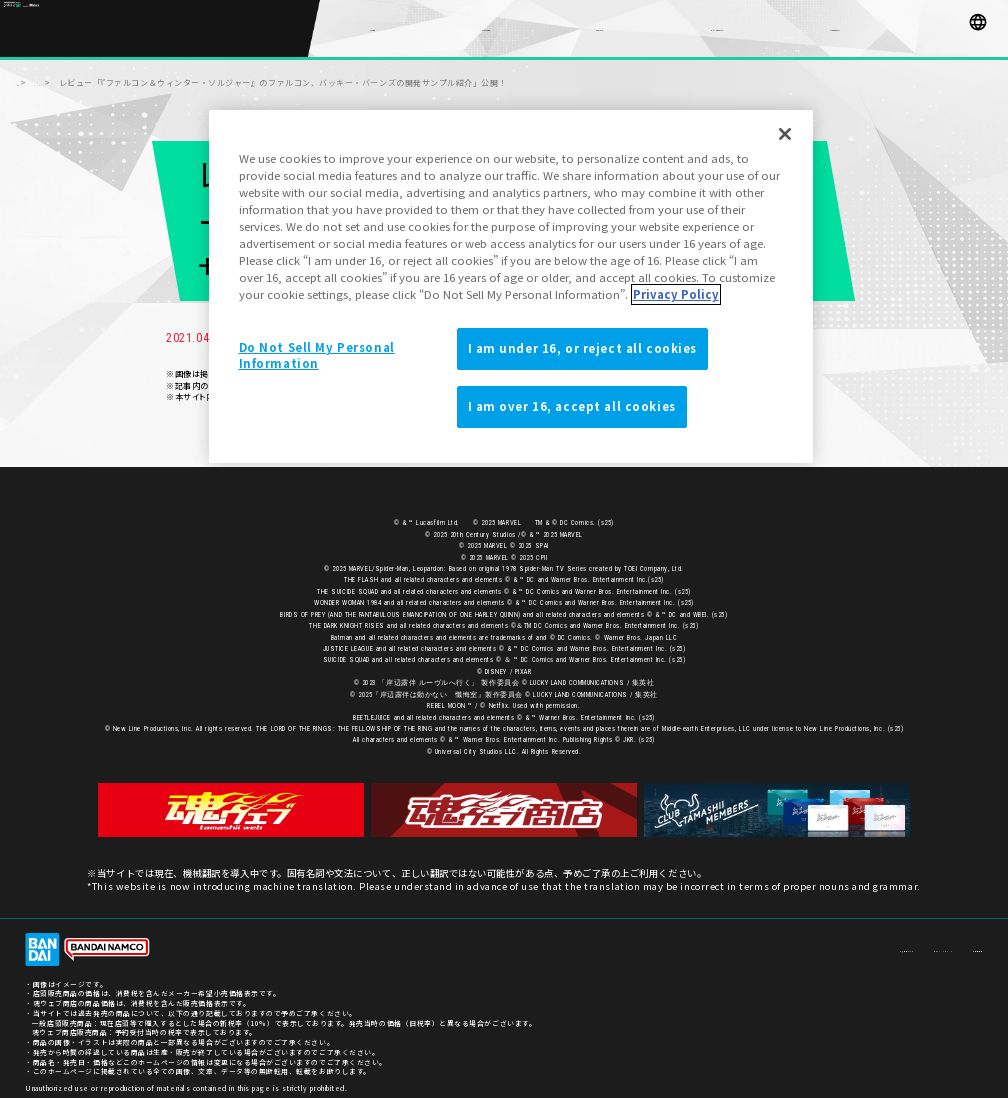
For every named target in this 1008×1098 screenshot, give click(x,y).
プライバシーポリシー (887, 942)
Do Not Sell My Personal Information (317, 355)
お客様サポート (803, 942)
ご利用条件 (964, 942)
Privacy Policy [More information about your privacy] (676, 294)
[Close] (785, 134)
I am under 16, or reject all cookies (583, 348)
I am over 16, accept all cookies (572, 406)
